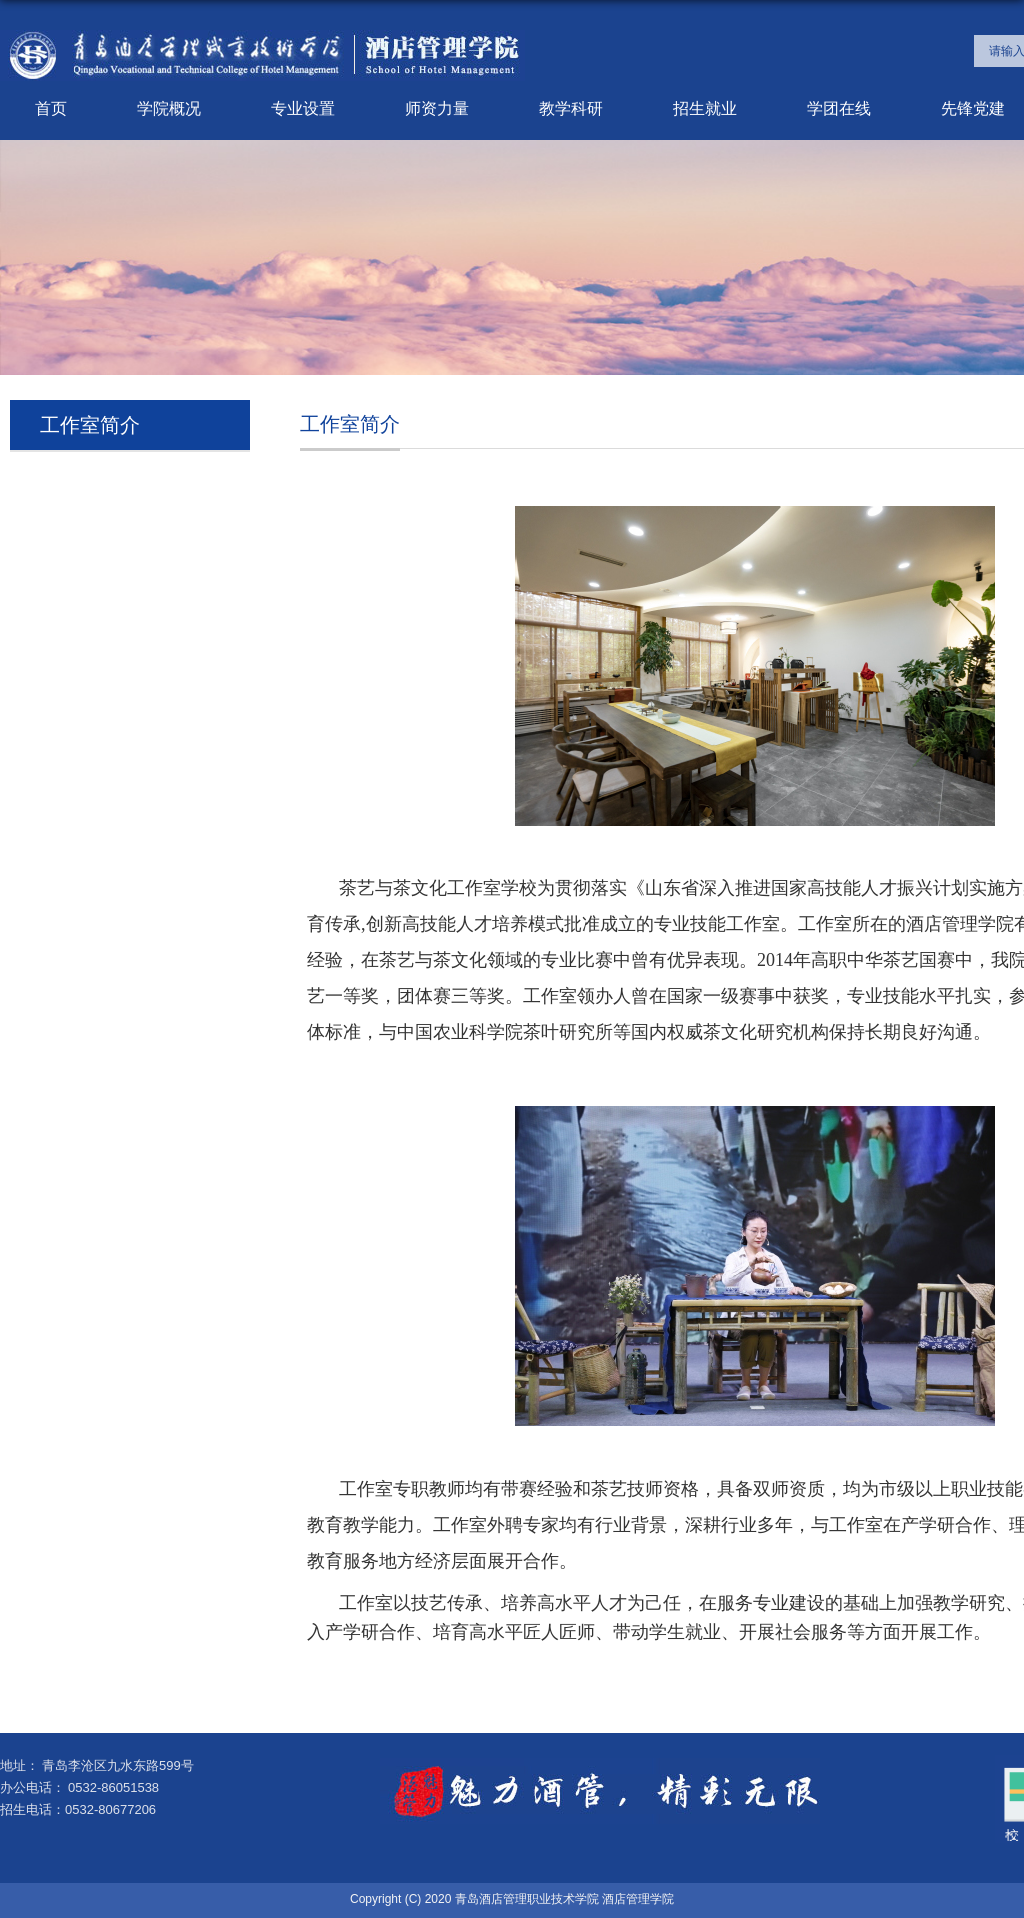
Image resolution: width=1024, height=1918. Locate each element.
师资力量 (437, 108)
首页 (51, 108)
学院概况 (169, 108)
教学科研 (571, 108)
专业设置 (303, 108)
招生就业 (705, 108)
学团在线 (839, 108)
